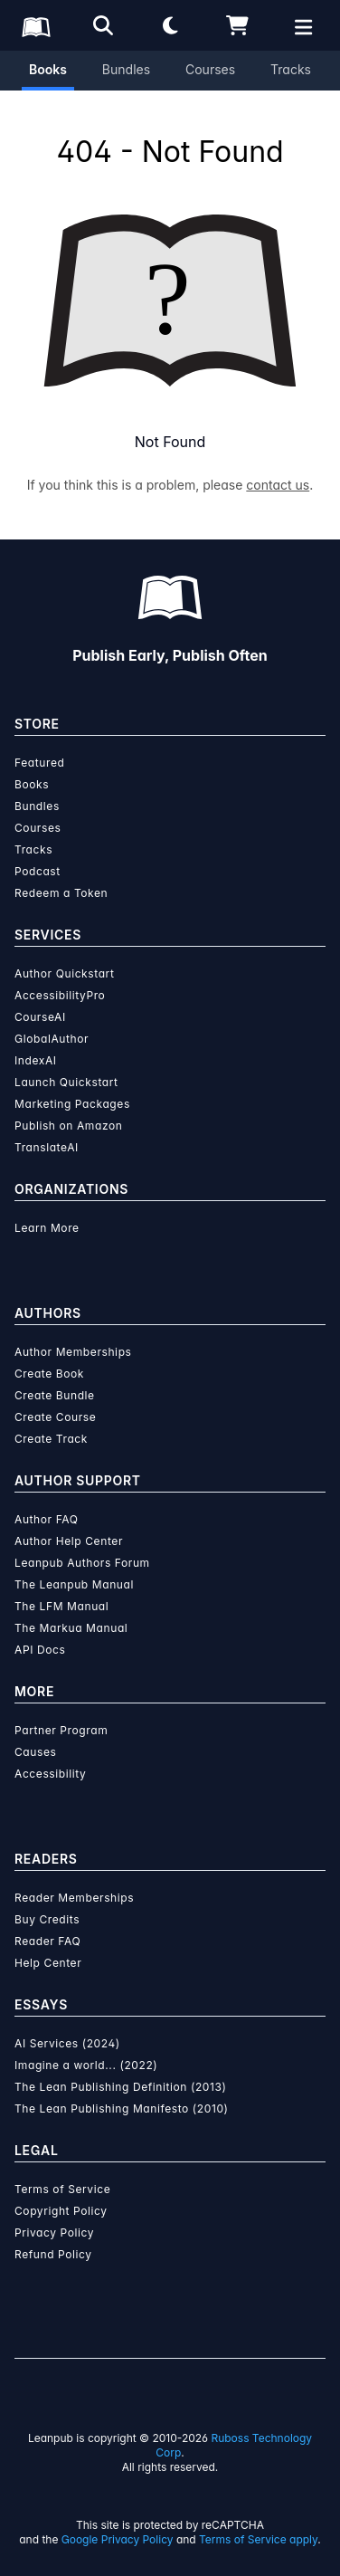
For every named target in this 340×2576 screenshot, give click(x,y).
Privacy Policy (54, 2232)
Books (48, 69)
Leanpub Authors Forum (82, 1562)
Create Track (51, 1438)
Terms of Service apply (258, 2539)
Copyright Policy (61, 2211)
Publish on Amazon (68, 1125)
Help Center (47, 1963)
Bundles (126, 69)
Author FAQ (46, 1519)
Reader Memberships (74, 1897)
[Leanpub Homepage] (36, 27)
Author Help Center (68, 1541)
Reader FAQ (47, 1941)
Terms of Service (62, 2189)
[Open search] (103, 25)
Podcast (37, 871)
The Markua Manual (71, 1628)
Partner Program (61, 1730)
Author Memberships (73, 1352)
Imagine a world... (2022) (85, 2065)
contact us (277, 484)
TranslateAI (46, 1147)
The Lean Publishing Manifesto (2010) (121, 2108)
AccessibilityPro (59, 995)
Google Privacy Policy (117, 2539)
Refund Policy (53, 2254)
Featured (39, 762)
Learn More (47, 1228)
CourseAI (40, 1017)
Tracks (290, 69)
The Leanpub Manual (74, 1584)
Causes (35, 1752)
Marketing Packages (72, 1104)
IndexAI (35, 1060)
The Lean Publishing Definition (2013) (120, 2087)
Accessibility (50, 1773)
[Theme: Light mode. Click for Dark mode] (170, 25)
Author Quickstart (64, 973)
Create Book (49, 1373)
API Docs (39, 1649)
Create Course (55, 1417)
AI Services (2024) (67, 2043)
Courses (210, 69)
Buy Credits (47, 1919)
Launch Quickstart (66, 1082)
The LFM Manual (61, 1606)
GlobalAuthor (51, 1038)
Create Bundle (54, 1395)
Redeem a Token (61, 893)
